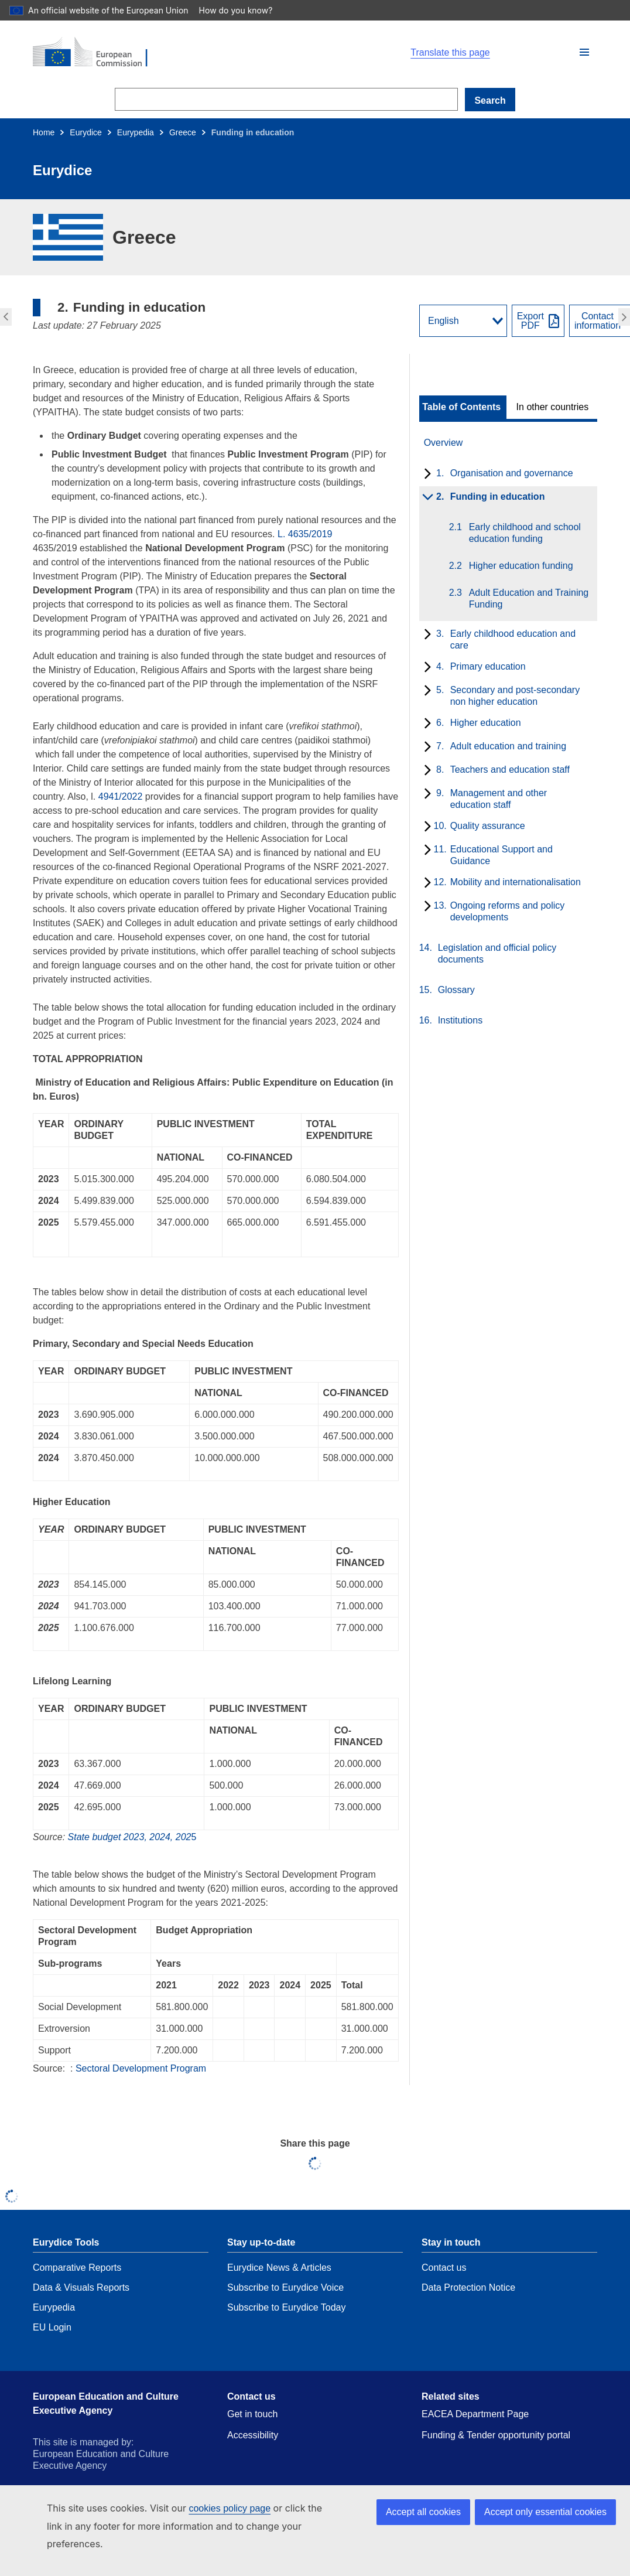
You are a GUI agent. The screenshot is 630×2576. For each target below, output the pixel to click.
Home (43, 132)
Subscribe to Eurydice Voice (285, 2287)
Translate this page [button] (449, 52)
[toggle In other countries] (553, 407)
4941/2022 (120, 796)
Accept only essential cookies (545, 2512)
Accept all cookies (423, 2512)
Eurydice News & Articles (279, 2268)
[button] (584, 52)
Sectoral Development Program (141, 2068)
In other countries (552, 407)
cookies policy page (230, 2508)
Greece (182, 132)
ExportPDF (530, 321)
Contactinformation (597, 321)
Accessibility (252, 2435)
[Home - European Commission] (168, 52)
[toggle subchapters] (425, 474)
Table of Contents (461, 407)
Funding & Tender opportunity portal (496, 2435)
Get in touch (252, 2414)
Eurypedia (135, 132)
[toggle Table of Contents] (462, 407)
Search (489, 100)
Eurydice (85, 132)
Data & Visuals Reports (81, 2287)
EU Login (52, 2327)
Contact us (444, 2268)
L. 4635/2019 (305, 534)
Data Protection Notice (468, 2287)
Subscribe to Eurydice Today (286, 2307)
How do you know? (242, 10)
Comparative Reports (77, 2268)
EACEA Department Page (475, 2414)
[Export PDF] (538, 321)
